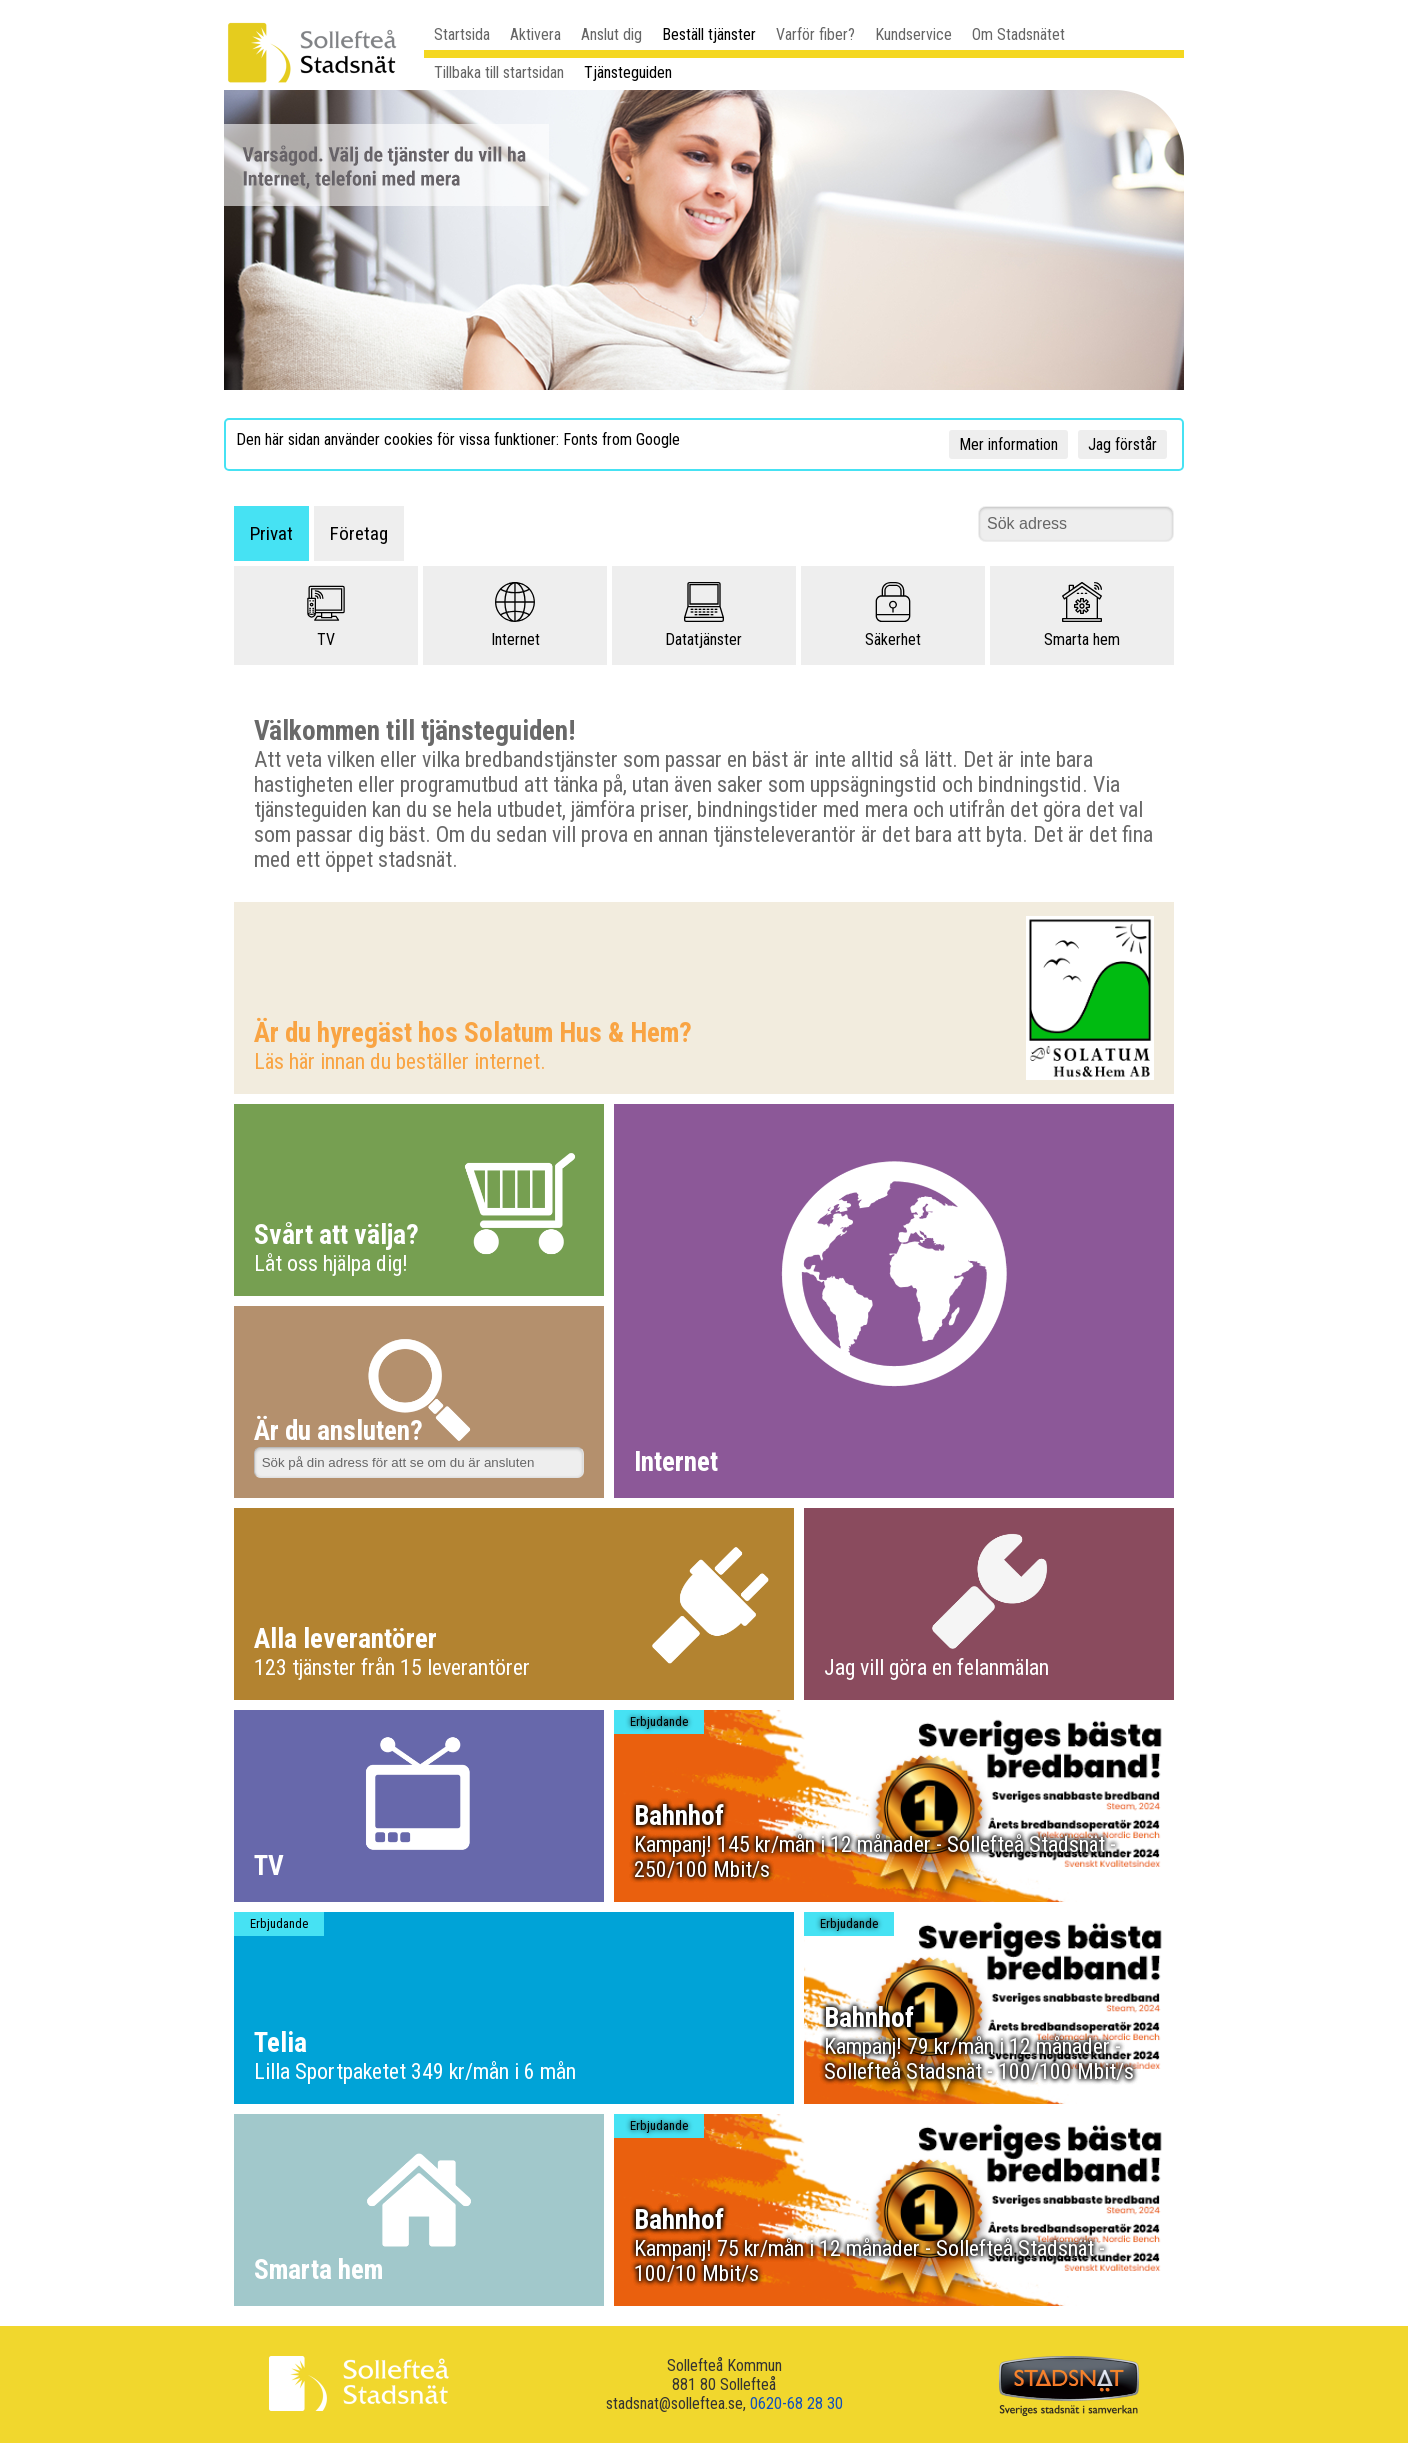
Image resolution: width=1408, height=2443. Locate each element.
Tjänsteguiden (628, 72)
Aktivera (535, 34)
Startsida (462, 34)
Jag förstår (1122, 444)
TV (326, 615)
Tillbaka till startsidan (499, 72)
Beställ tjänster (709, 34)
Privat (271, 533)
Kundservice (913, 34)
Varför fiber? (815, 34)
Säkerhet (893, 615)
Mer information (1008, 444)
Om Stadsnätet (1018, 34)
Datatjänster (703, 615)
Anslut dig (611, 34)
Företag (359, 533)
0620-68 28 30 (796, 2403)
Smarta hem (1082, 615)
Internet (515, 615)
